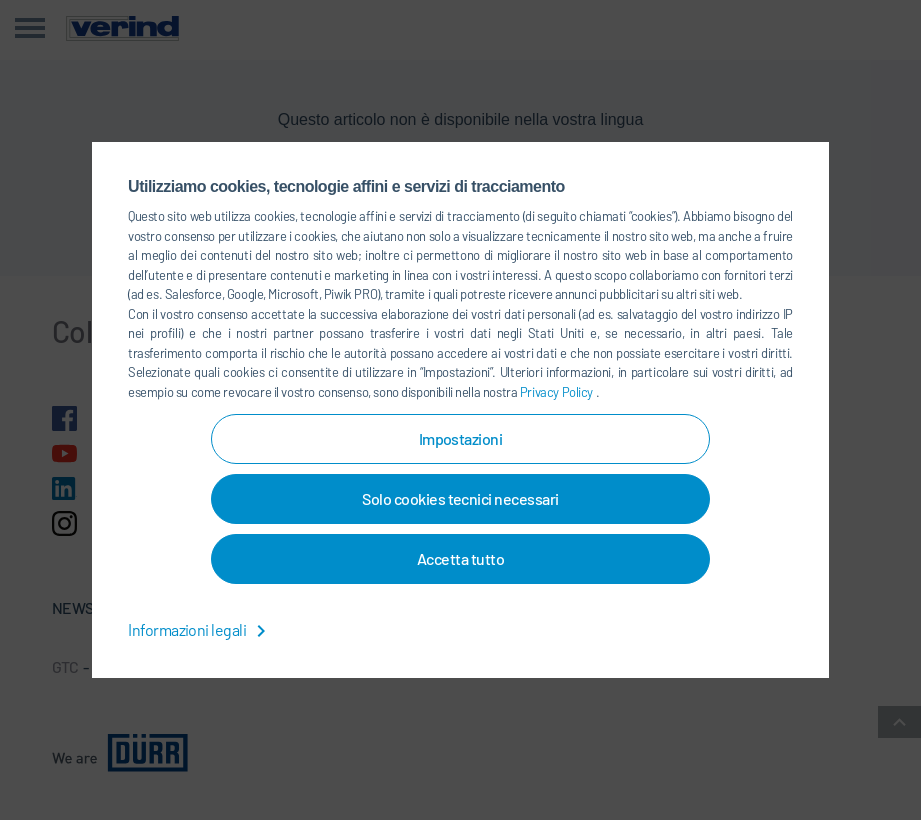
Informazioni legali (200, 629)
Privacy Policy (558, 392)
